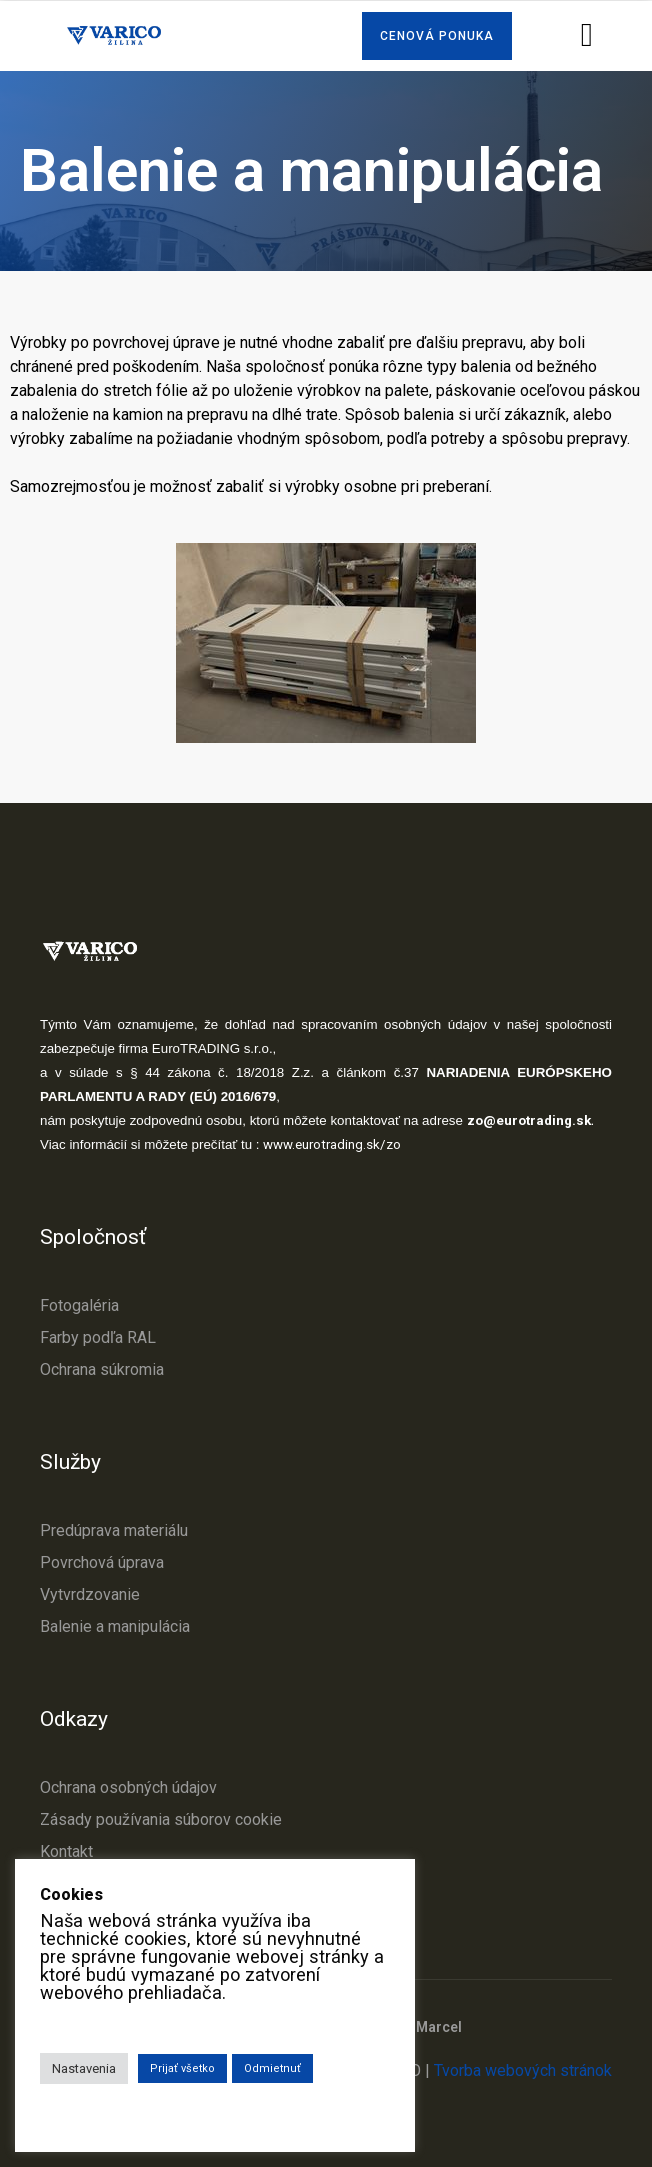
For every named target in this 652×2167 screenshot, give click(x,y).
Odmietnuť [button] (272, 2068)
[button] (437, 36)
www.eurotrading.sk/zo (332, 1144)
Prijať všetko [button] (182, 2068)
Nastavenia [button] (84, 2068)
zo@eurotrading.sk (529, 1120)
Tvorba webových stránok (523, 2070)
